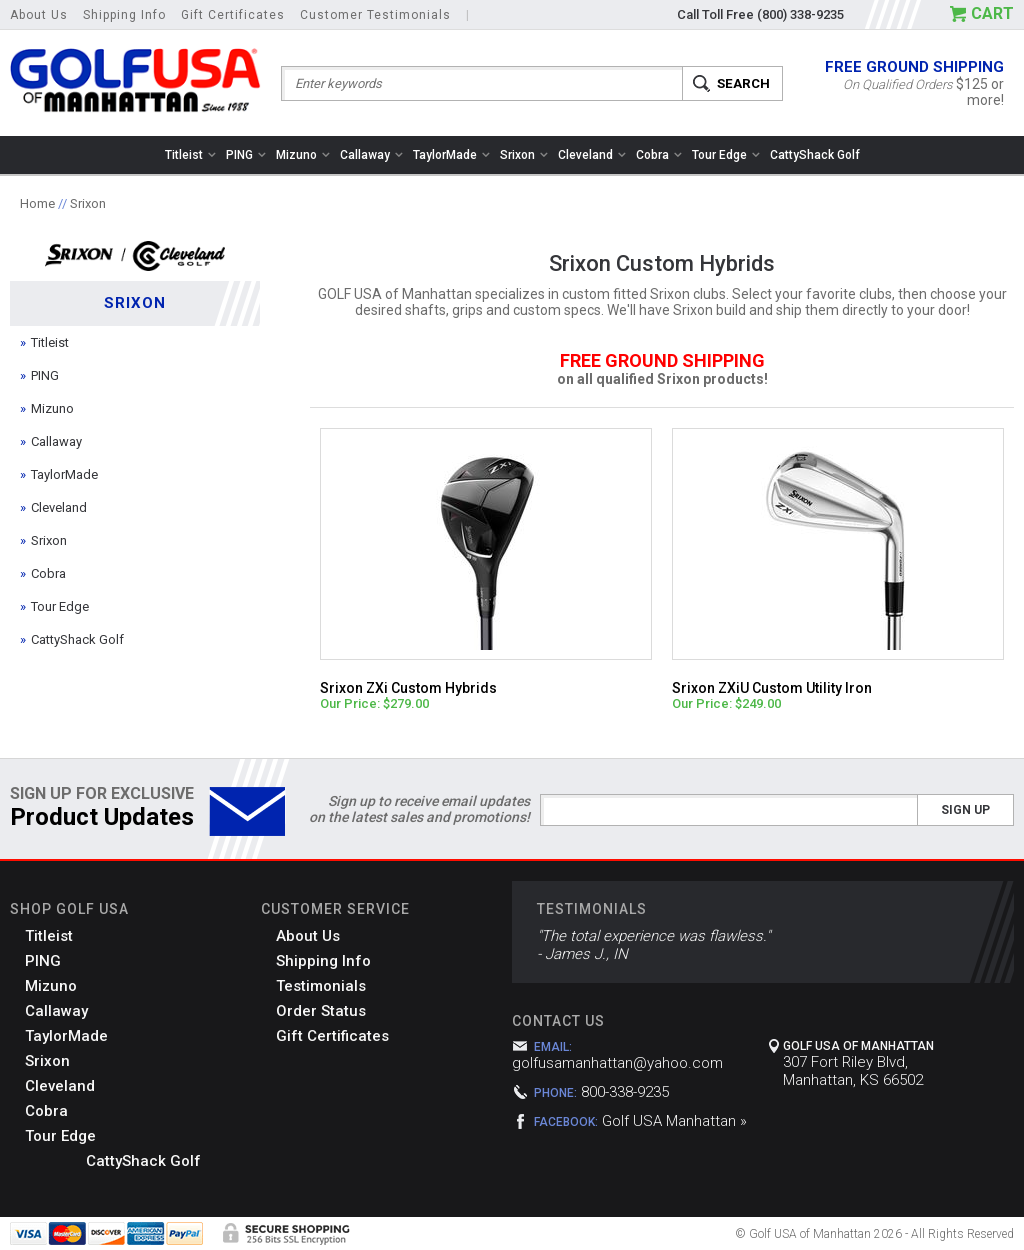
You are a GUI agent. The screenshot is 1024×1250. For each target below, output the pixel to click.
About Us (39, 15)
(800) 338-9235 (800, 14)
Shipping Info (124, 15)
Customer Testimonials (375, 15)
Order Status (321, 1011)
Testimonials (321, 986)
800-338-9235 (625, 1092)
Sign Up (965, 810)
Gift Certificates (233, 15)
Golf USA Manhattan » (674, 1121)
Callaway (371, 155)
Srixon (524, 155)
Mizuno (303, 155)
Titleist (190, 155)
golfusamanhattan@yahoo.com (617, 1063)
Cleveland (592, 155)
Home (37, 203)
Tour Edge (726, 155)
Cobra (659, 155)
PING (246, 155)
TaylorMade (451, 155)
